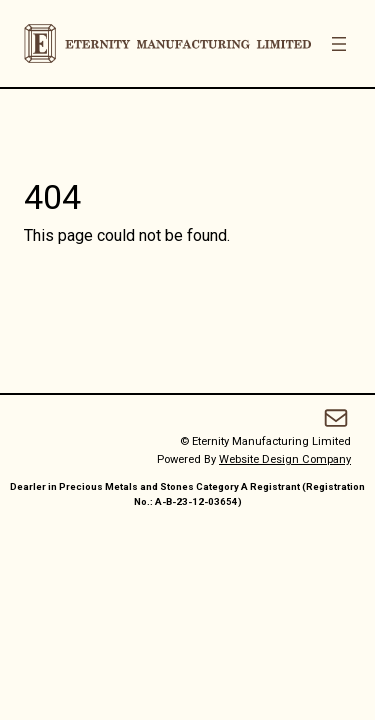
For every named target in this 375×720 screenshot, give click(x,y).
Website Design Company (285, 459)
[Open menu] (339, 44)
